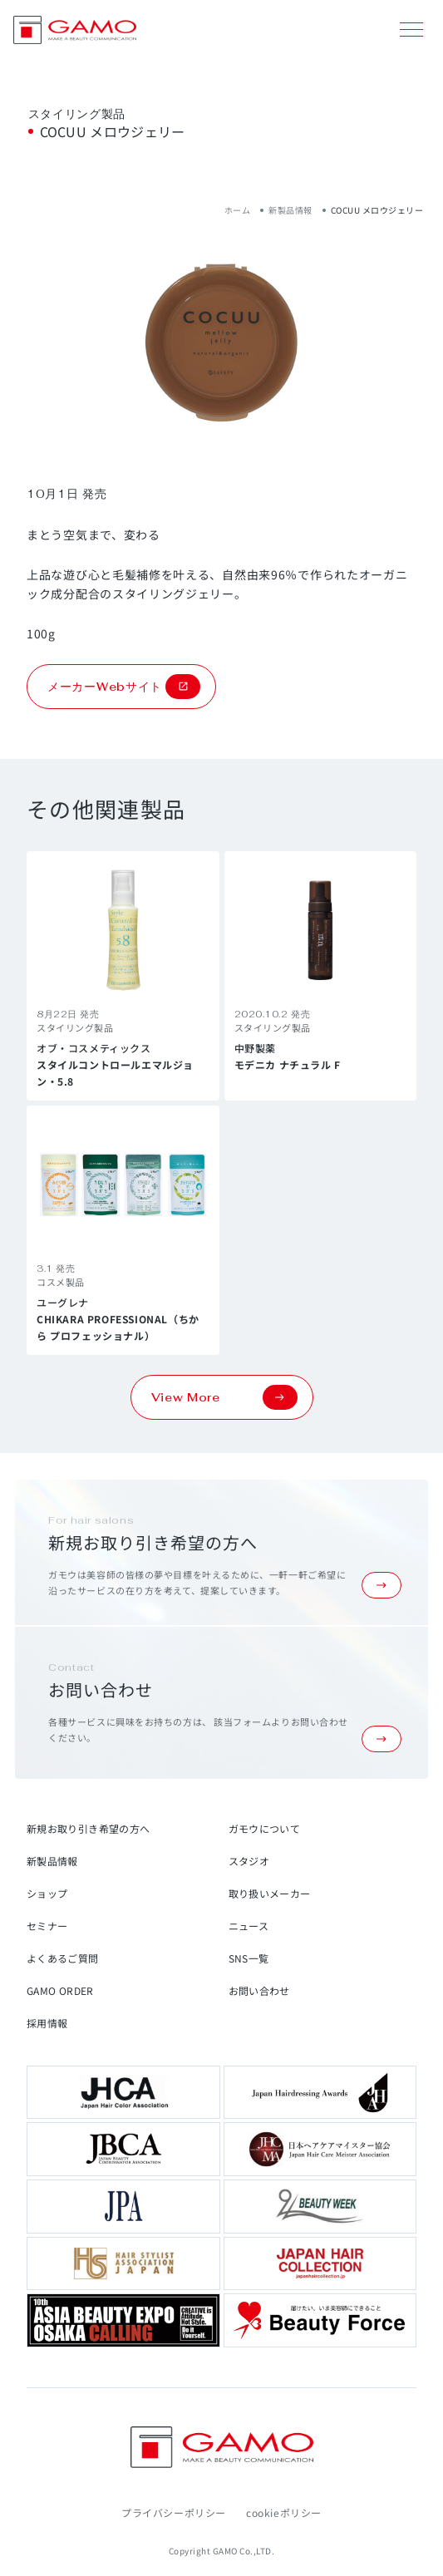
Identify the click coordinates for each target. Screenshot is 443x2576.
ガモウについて (265, 1828)
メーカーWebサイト (123, 686)
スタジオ (249, 1861)
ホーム (237, 210)
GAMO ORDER (60, 1990)
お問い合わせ (259, 1990)
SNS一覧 (249, 1958)
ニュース (248, 1925)
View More (224, 1397)
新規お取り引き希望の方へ (88, 1828)
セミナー (47, 1925)
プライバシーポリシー (173, 2512)
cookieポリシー (284, 2512)
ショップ (47, 1893)
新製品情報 (290, 210)
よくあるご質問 (63, 1958)
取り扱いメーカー (270, 1893)
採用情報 (47, 2023)
